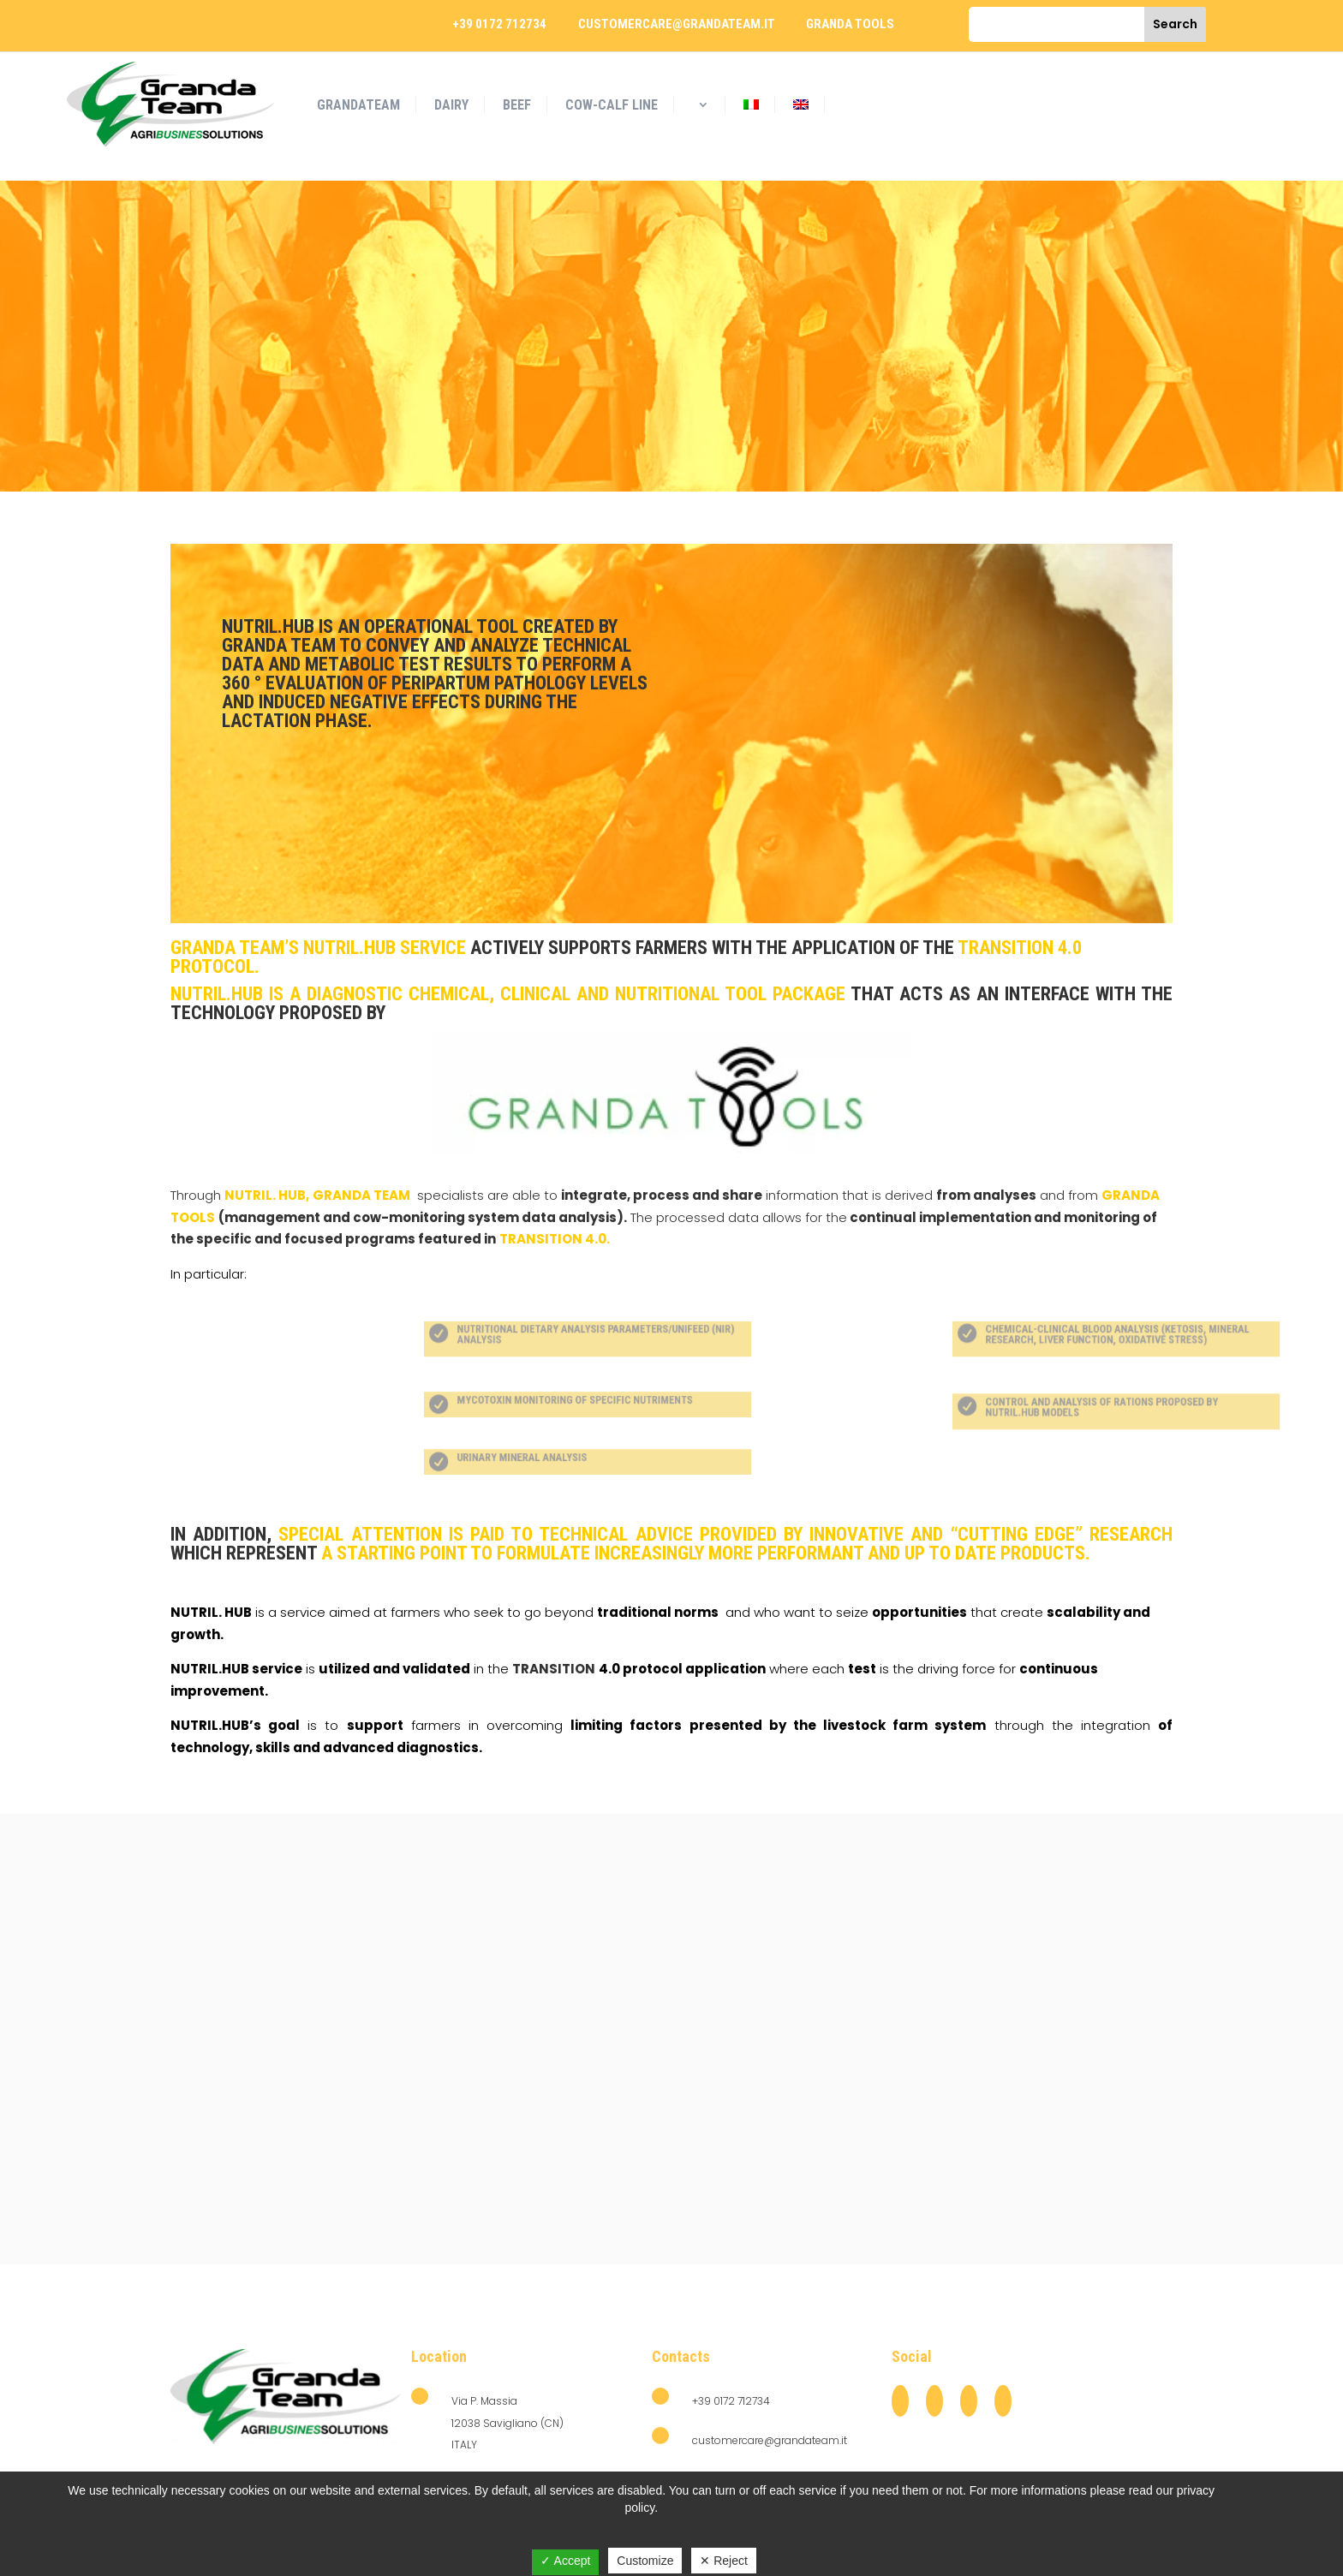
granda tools (850, 24)
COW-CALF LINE (611, 105)
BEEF (517, 105)
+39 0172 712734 (499, 24)
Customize (645, 2560)
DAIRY (451, 105)
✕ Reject (724, 2560)
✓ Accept (565, 2560)
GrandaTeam (358, 105)
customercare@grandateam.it (676, 24)
